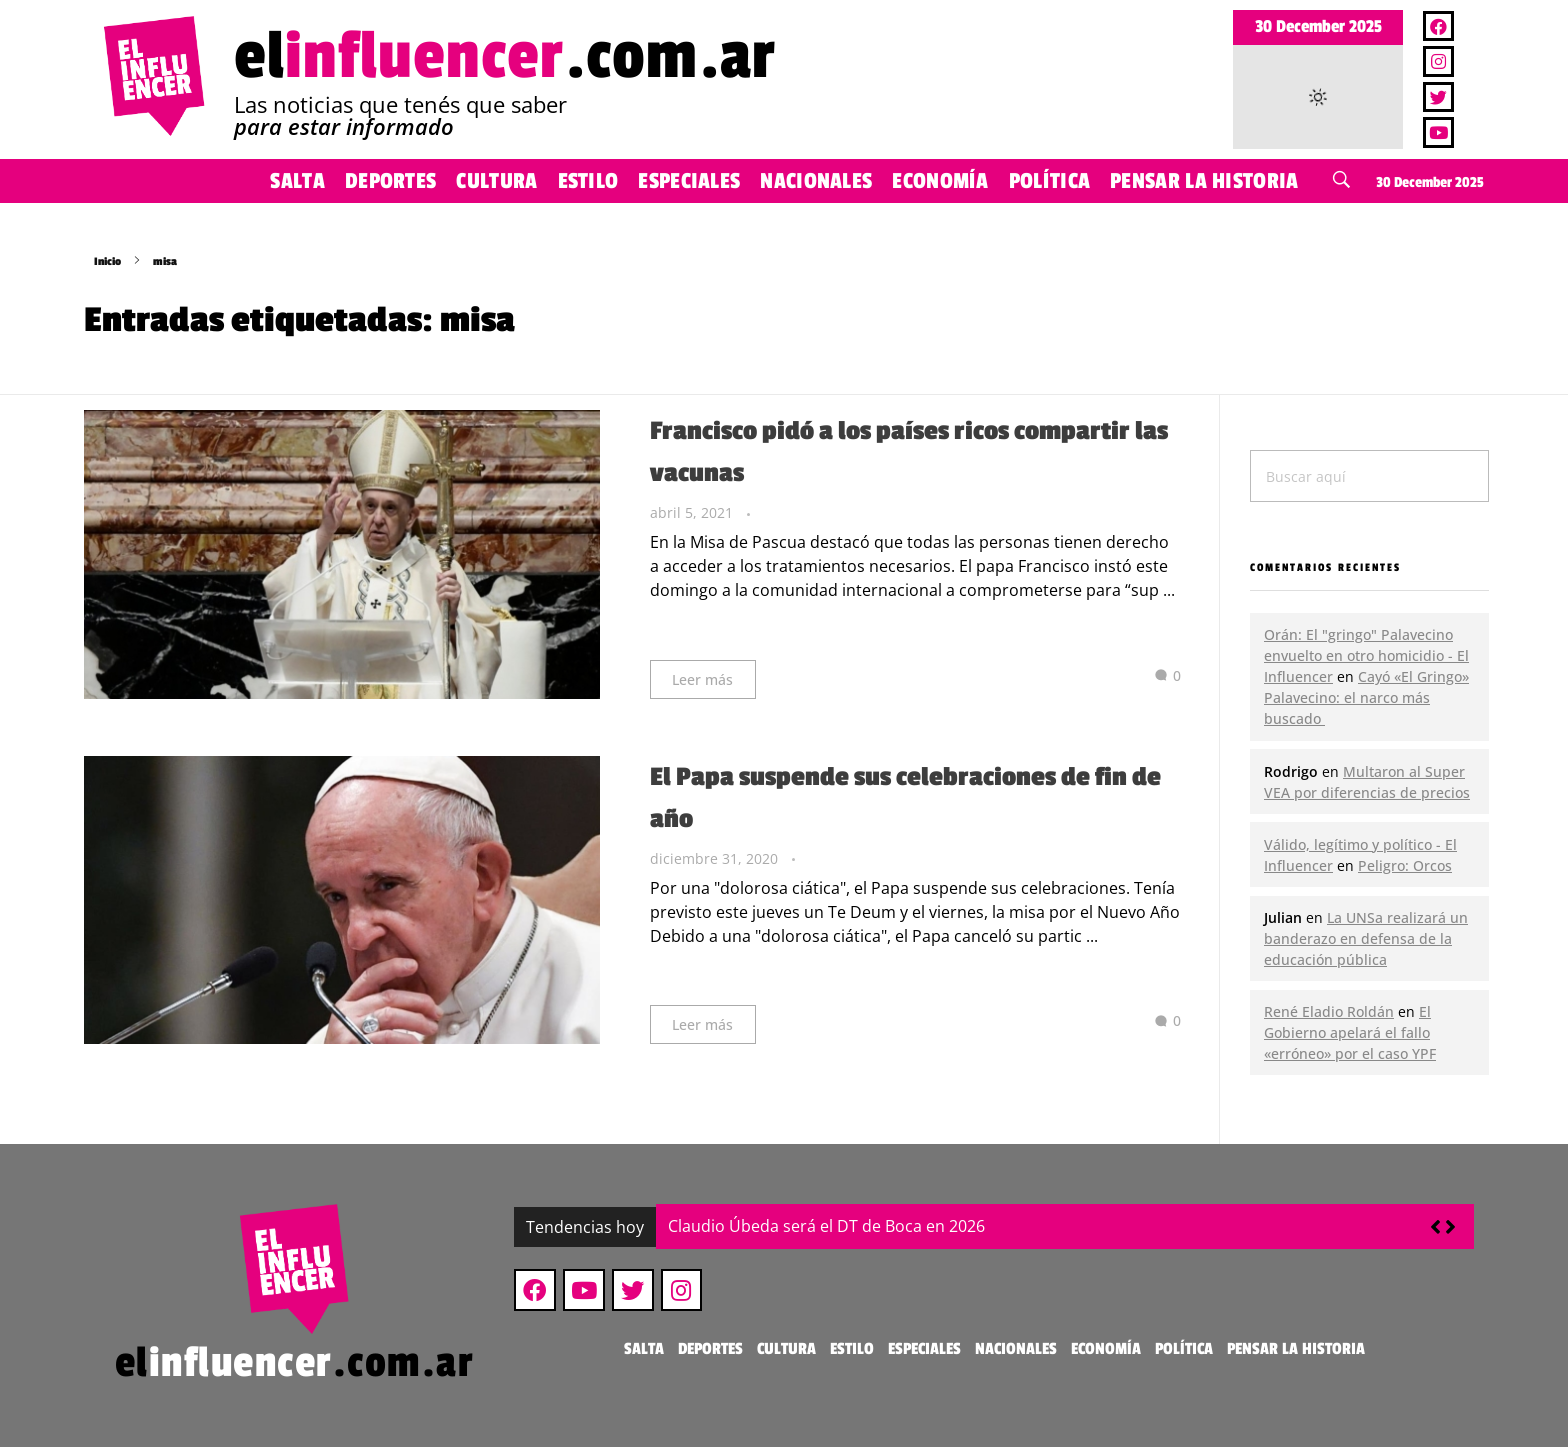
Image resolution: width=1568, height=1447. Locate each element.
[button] (1450, 1227)
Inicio (107, 261)
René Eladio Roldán (1329, 1011)
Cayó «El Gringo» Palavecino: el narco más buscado (1366, 697)
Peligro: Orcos (1405, 865)
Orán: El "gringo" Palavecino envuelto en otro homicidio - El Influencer (1366, 655)
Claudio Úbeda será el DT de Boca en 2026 (826, 1226)
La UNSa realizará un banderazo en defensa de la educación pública (1366, 938)
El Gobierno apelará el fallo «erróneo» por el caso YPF (1350, 1032)
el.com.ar (505, 56)
